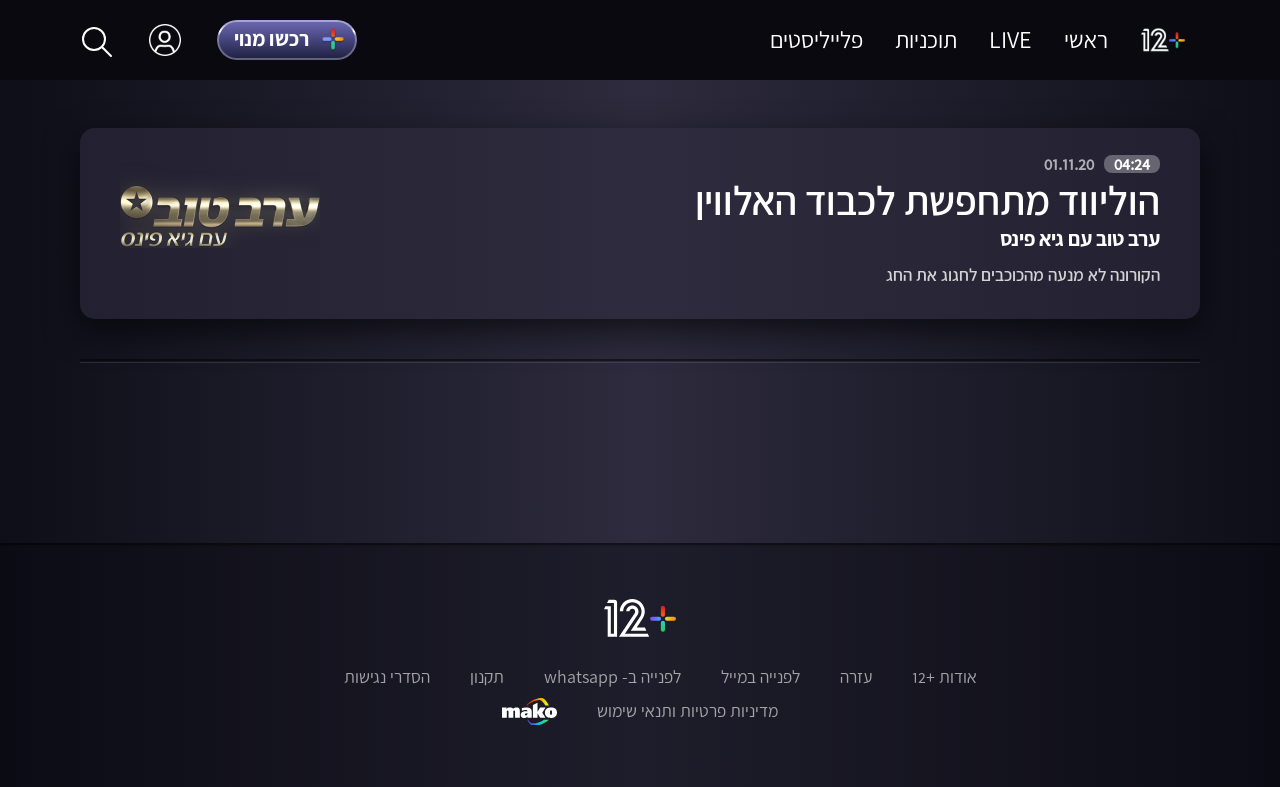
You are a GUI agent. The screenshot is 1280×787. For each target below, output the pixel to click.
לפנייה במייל (760, 677)
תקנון (487, 677)
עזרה (856, 677)
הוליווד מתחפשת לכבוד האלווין (927, 200)
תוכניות (926, 39)
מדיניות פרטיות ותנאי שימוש (687, 711)
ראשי (1086, 39)
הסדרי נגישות (387, 677)
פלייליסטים (816, 39)
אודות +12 (944, 677)
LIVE (1010, 39)
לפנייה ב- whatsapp (612, 677)
